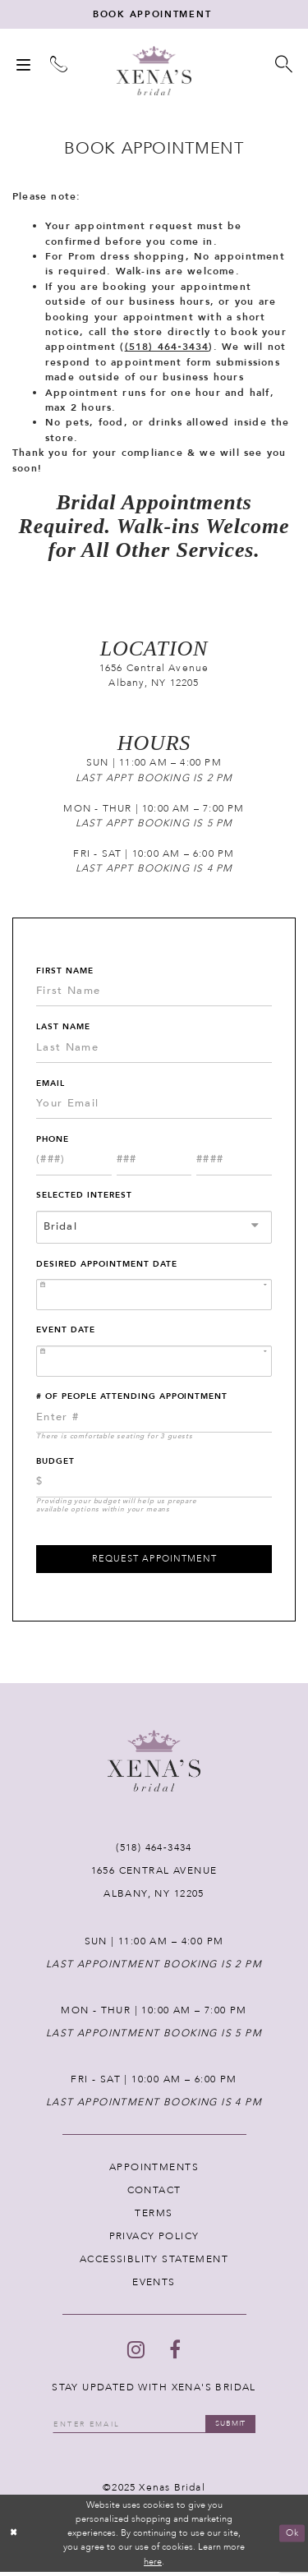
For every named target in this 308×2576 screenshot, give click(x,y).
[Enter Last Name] (154, 1049)
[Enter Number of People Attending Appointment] (154, 1419)
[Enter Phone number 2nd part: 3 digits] (154, 1162)
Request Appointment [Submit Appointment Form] (155, 1562)
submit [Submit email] (234, 2427)
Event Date (65, 1332)
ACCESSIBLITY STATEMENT (154, 2262)
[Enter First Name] (154, 993)
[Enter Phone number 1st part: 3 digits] (74, 1162)
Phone (52, 1141)
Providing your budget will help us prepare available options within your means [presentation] (116, 1507)
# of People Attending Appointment (132, 1399)
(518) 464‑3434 (167, 349)
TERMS (153, 2216)
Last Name (63, 1028)
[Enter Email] (154, 1105)
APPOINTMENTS (154, 2170)
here (153, 2566)
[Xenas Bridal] (154, 72)
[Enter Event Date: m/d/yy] (154, 1362)
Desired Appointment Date (106, 1266)
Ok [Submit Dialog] (292, 2538)
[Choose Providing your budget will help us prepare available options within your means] (154, 1484)
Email (50, 1085)
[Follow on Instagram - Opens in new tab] (136, 2353)
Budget (55, 1463)
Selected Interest (84, 1198)
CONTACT (154, 2193)
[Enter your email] (154, 2427)
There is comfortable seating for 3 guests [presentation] (114, 1438)
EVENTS (153, 2285)
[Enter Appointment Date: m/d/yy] (154, 1297)
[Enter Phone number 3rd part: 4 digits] (234, 1162)
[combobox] (154, 1228)
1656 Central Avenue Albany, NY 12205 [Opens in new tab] (154, 677)
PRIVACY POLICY (154, 2239)
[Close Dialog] (14, 2538)
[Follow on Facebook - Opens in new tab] (175, 2353)
